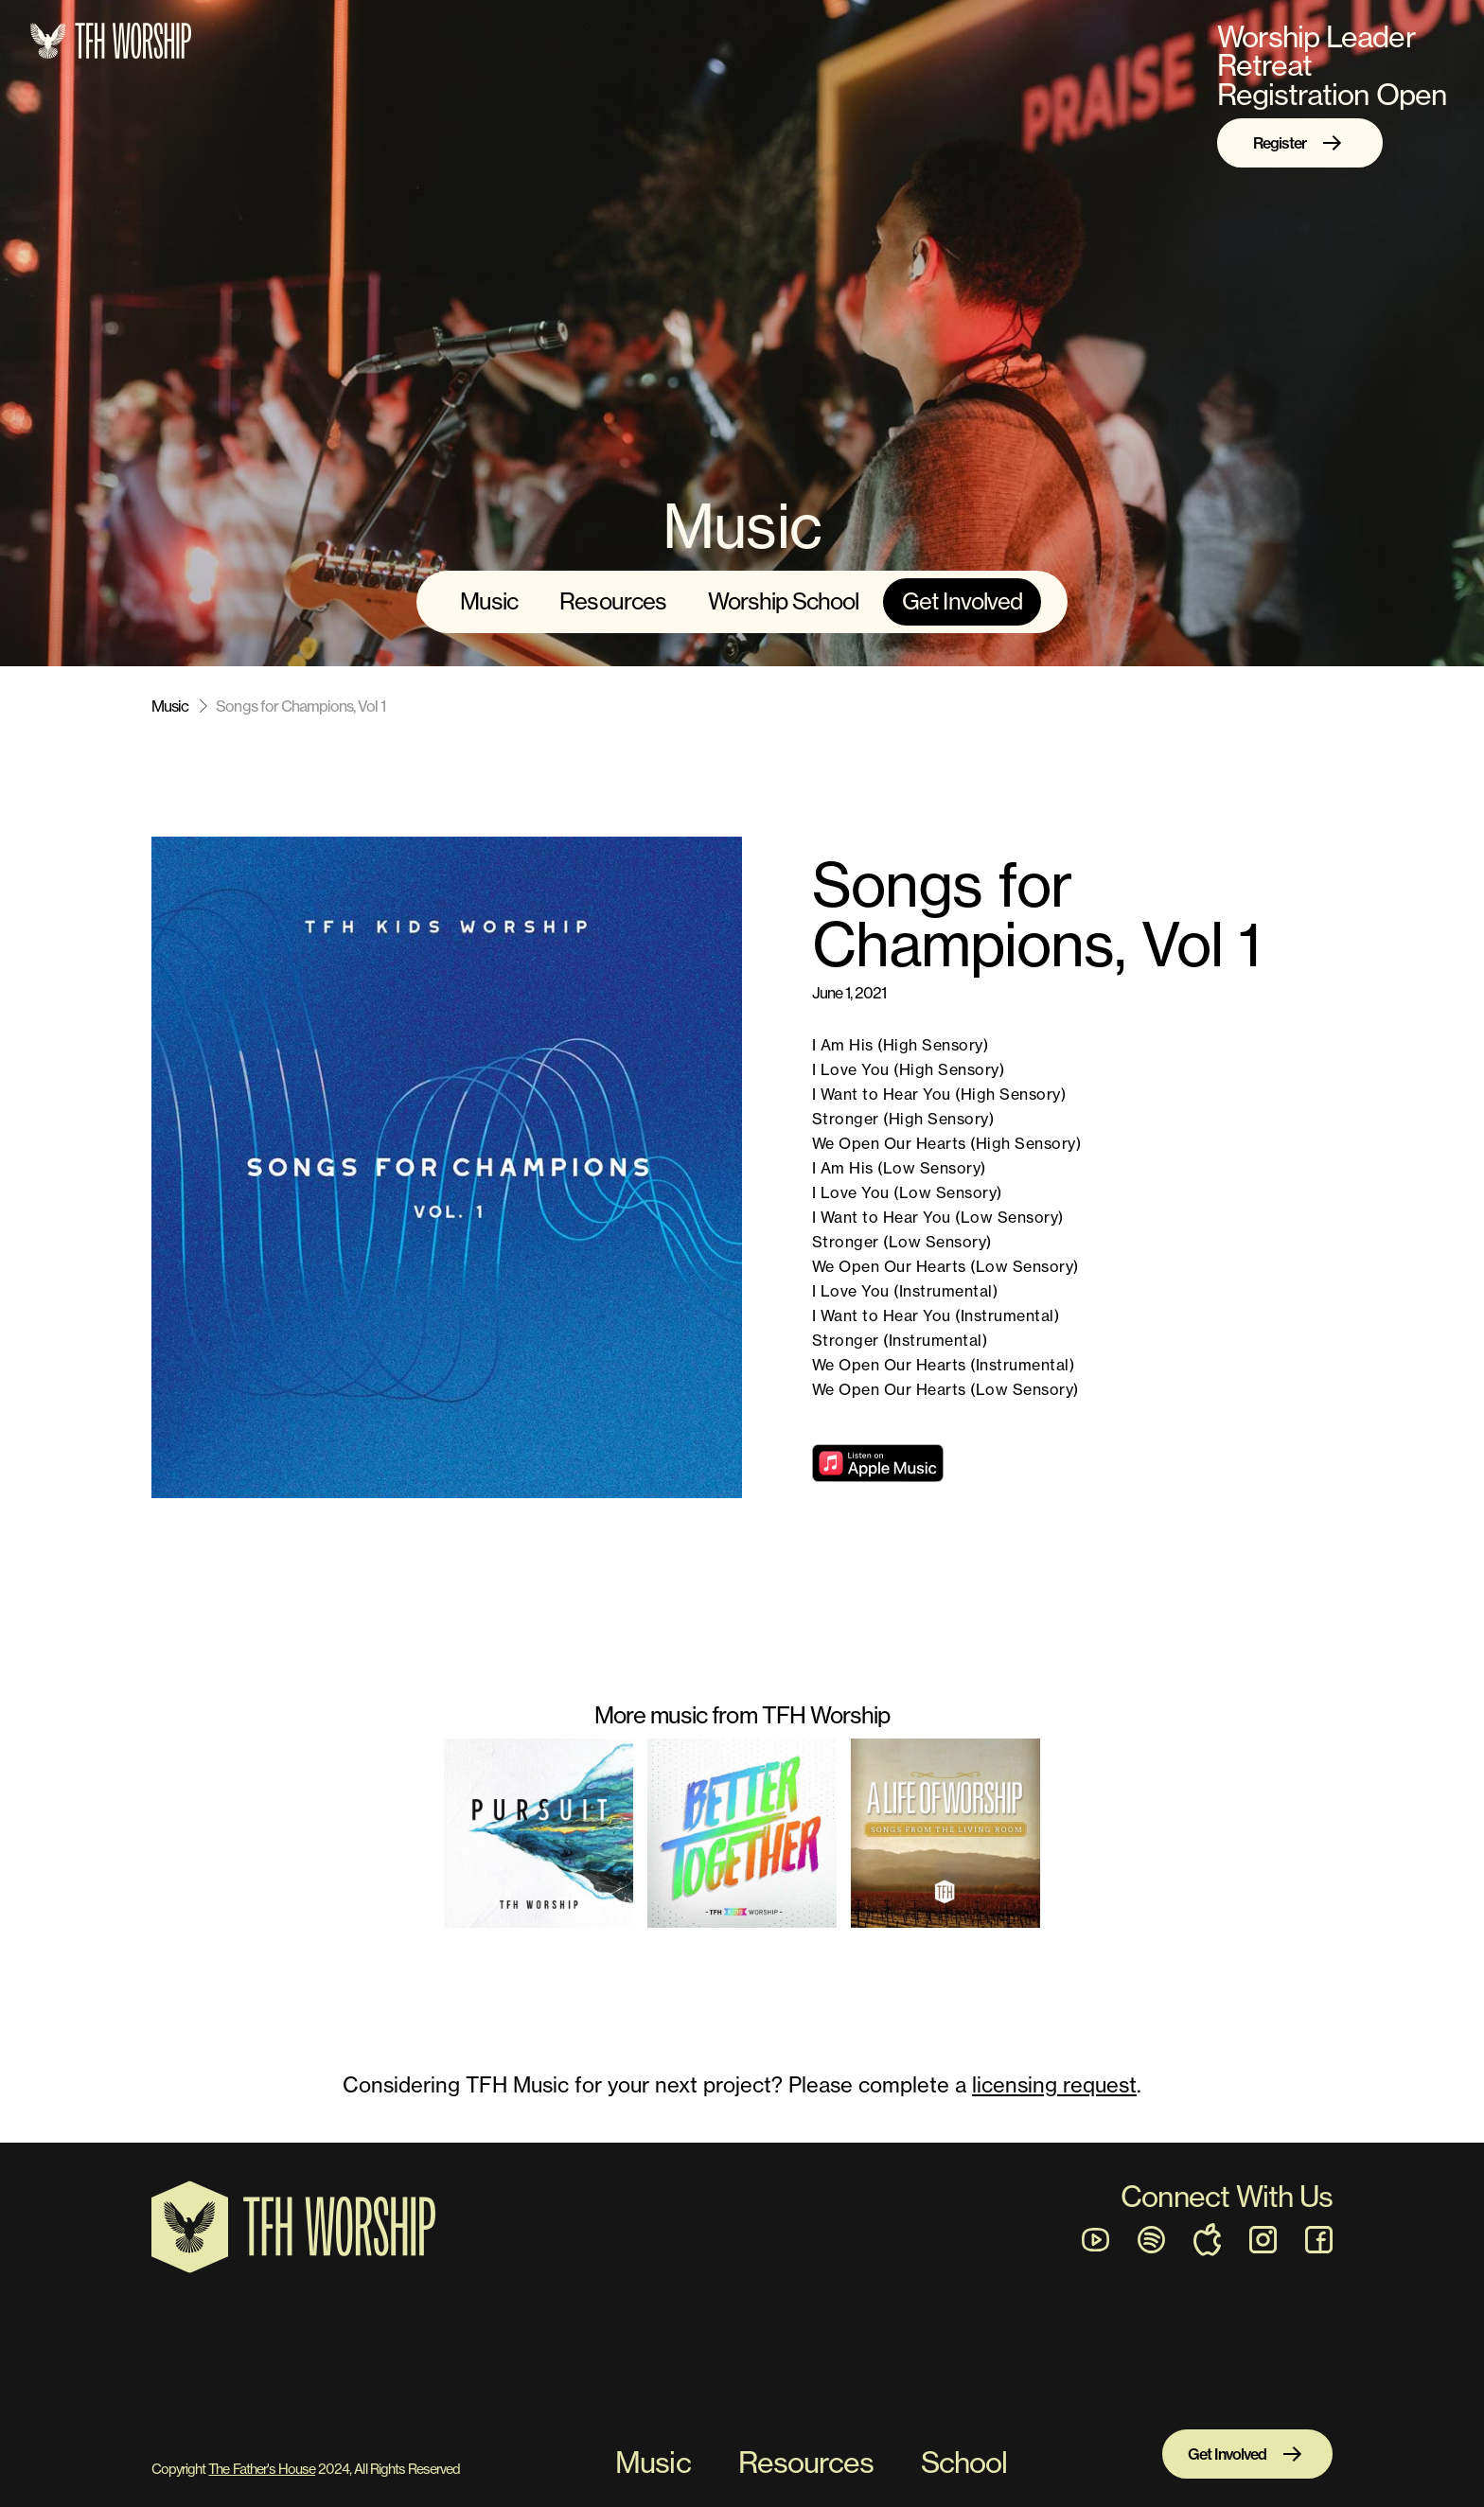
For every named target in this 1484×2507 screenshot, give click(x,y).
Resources (612, 601)
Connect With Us (1227, 2196)
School (964, 2462)
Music (489, 601)
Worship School (783, 601)
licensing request (1054, 2084)
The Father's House (261, 2469)
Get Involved (961, 601)
